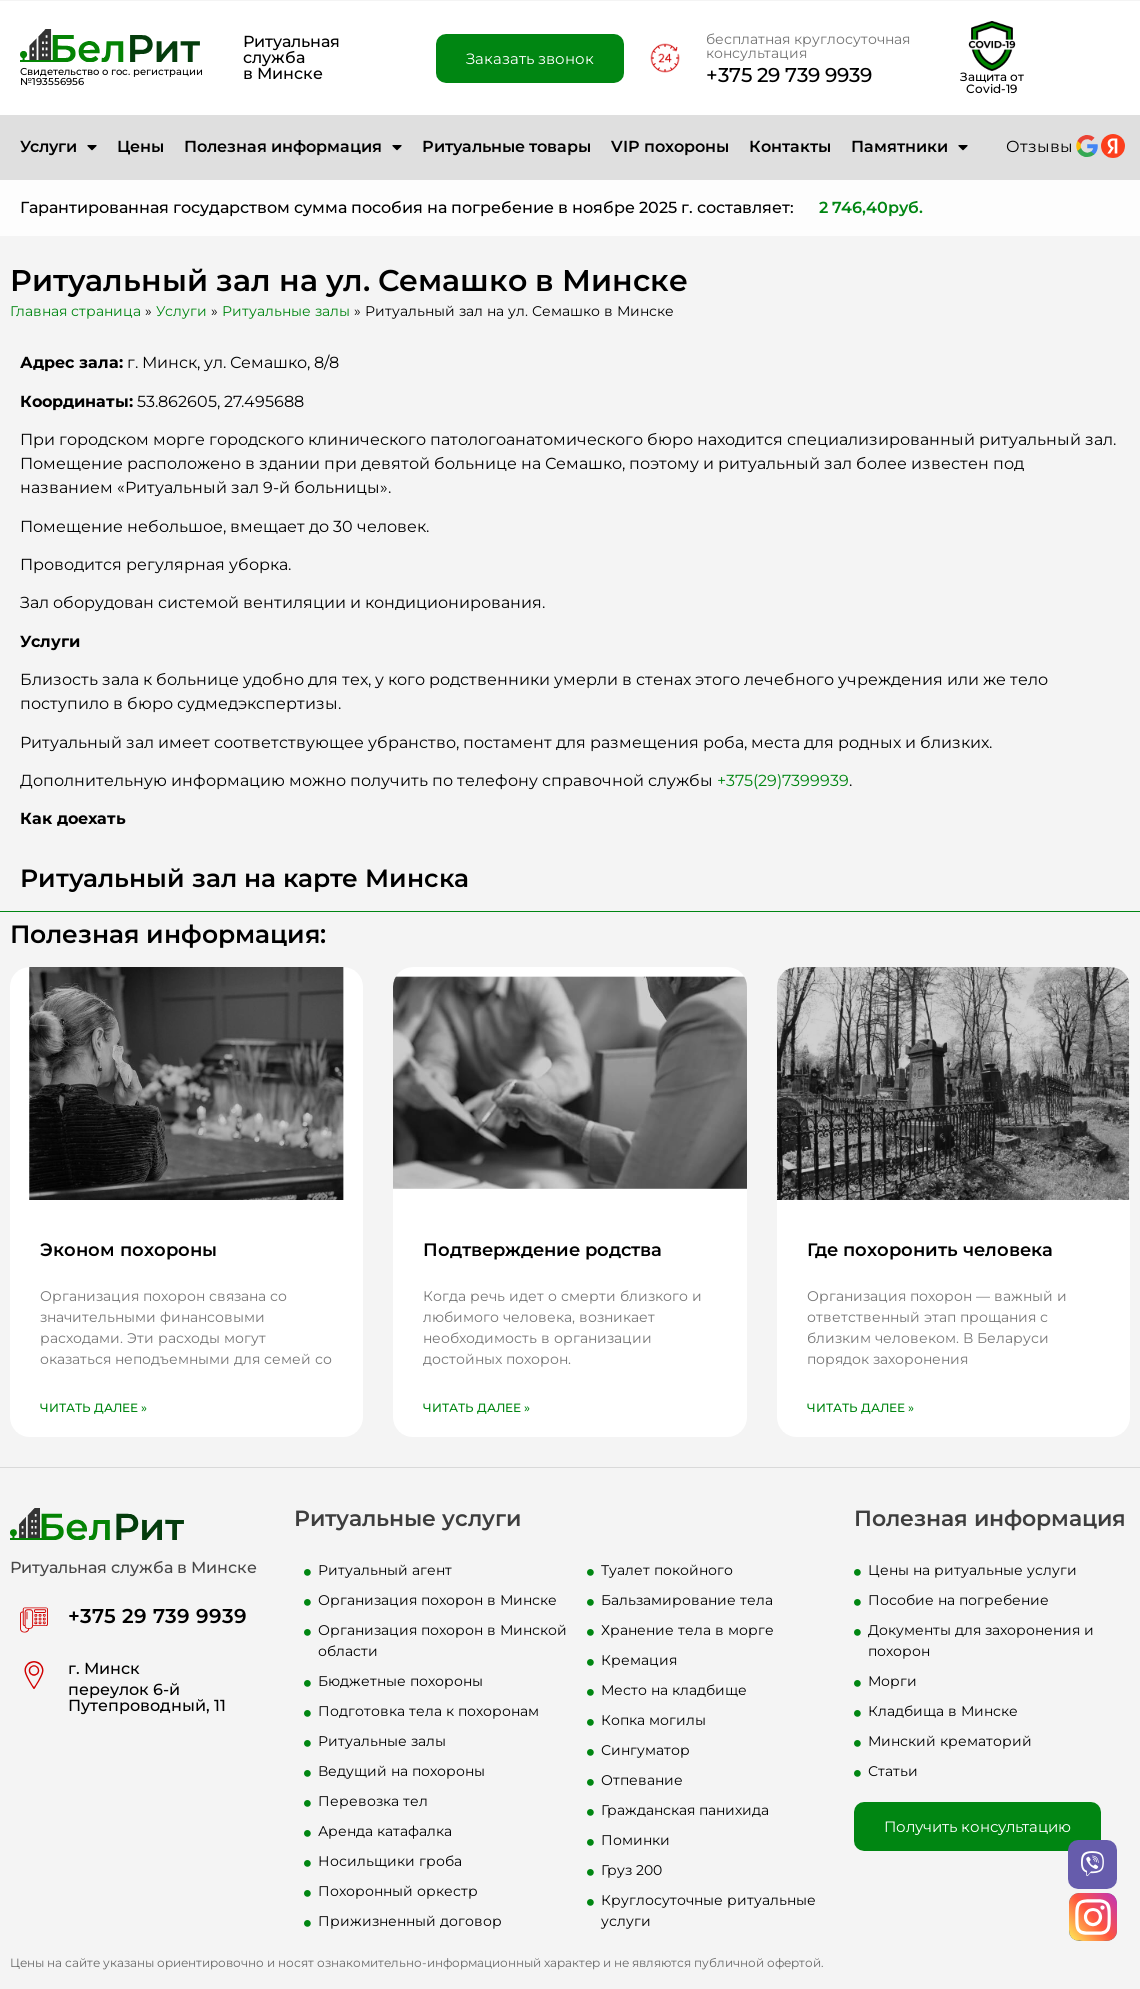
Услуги (58, 147)
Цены (140, 146)
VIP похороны (670, 146)
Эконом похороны (128, 1250)
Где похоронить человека (930, 1250)
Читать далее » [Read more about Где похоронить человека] (860, 1407)
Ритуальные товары (506, 146)
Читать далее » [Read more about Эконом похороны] (93, 1407)
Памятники (909, 147)
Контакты (790, 146)
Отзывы (1039, 146)
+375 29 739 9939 (789, 75)
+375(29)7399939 (783, 780)
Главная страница (75, 311)
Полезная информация (293, 147)
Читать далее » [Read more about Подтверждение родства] (476, 1407)
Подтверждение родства (542, 1250)
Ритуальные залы (286, 311)
